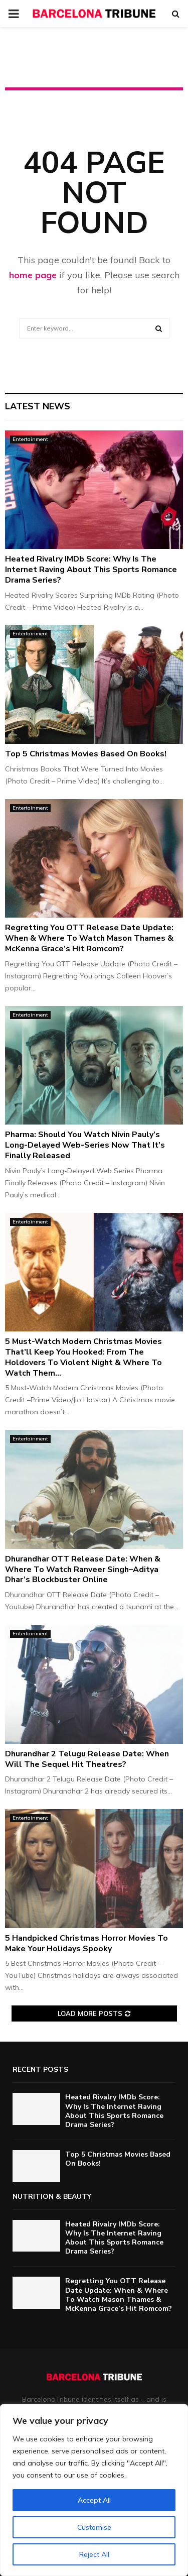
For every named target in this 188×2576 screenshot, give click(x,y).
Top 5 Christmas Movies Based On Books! (85, 753)
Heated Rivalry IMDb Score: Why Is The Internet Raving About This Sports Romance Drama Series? (91, 569)
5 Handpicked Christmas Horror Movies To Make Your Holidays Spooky (86, 1943)
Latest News (37, 406)
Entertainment (30, 439)
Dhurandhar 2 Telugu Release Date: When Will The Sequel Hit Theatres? (87, 1759)
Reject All (94, 2554)
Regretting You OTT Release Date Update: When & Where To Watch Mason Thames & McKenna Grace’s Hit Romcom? (89, 938)
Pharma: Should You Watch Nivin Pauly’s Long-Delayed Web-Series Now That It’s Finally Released (85, 1145)
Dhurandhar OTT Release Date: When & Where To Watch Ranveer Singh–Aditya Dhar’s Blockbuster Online (82, 1569)
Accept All (94, 2500)
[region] (94, 2490)
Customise (94, 2527)
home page (33, 275)
